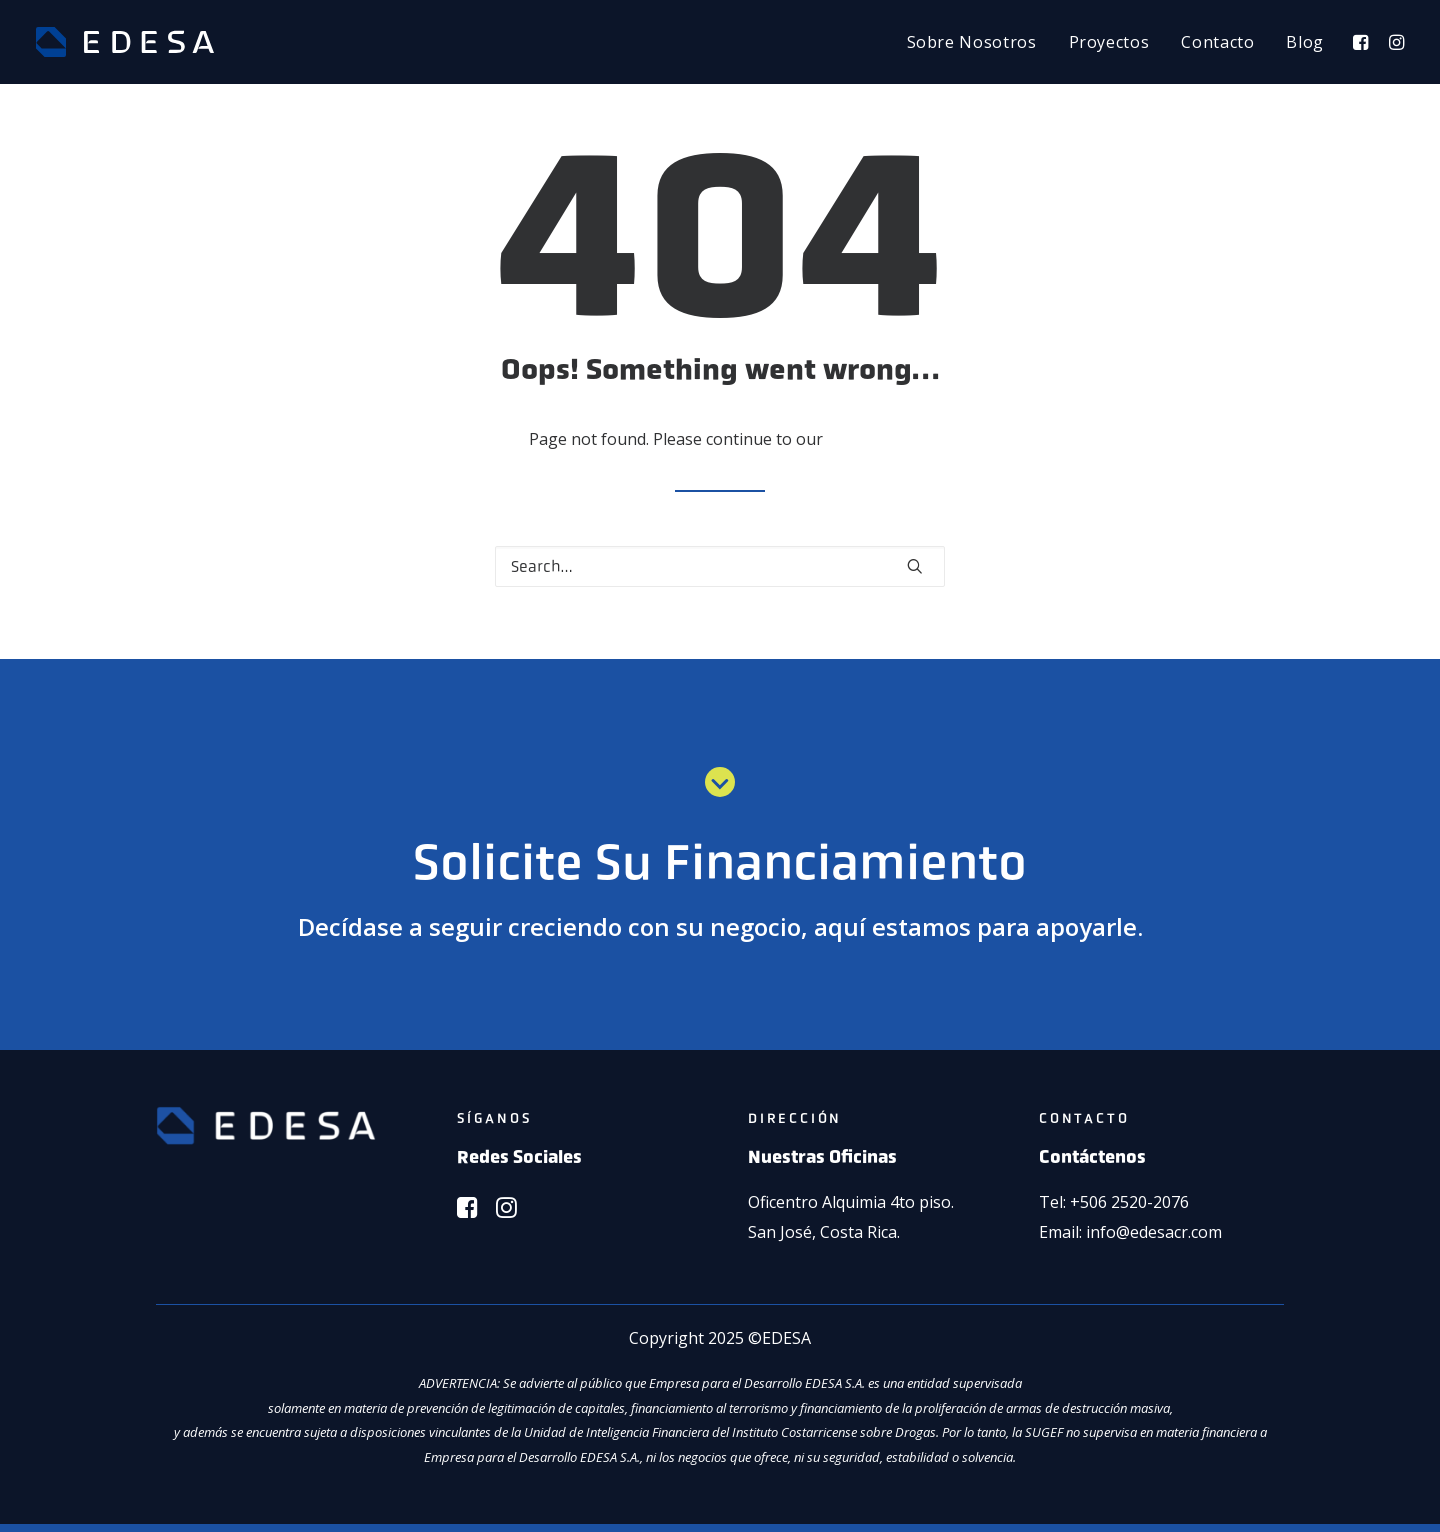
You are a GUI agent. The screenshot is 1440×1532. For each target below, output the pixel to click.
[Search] (720, 566)
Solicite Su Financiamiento (720, 862)
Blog (1305, 42)
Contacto (1217, 42)
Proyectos (1109, 42)
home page (869, 439)
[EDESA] (125, 42)
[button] (1363, 42)
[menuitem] (972, 42)
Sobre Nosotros (972, 42)
